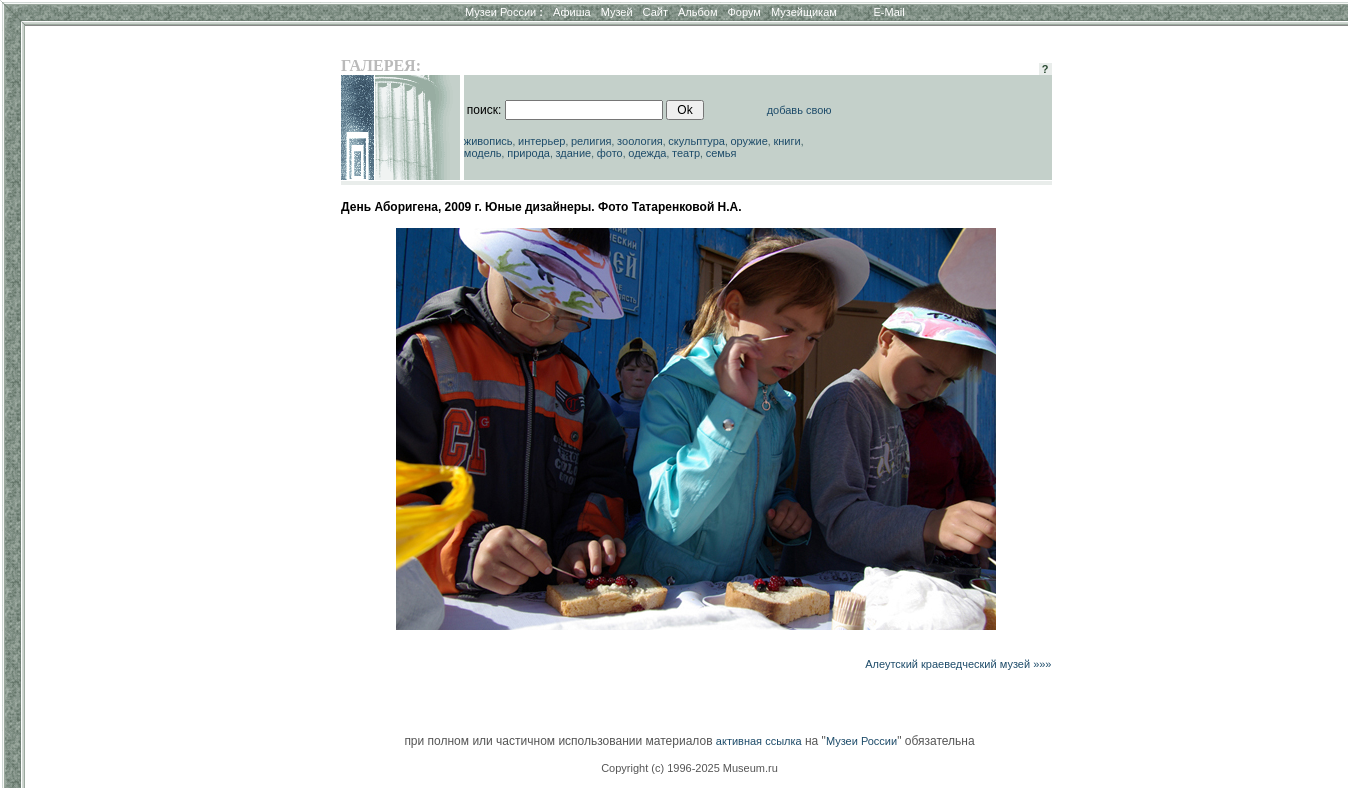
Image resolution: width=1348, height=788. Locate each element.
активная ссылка (759, 741)
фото (610, 153)
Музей (617, 12)
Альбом (697, 12)
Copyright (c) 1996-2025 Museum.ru (689, 768)
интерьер (541, 141)
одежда (647, 153)
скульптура (696, 141)
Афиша (572, 12)
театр (686, 153)
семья (721, 153)
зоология (640, 141)
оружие (749, 141)
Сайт (655, 12)
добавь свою (799, 110)
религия (591, 141)
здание (573, 153)
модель (483, 153)
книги (786, 141)
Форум (743, 12)
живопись (488, 141)
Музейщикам (804, 12)
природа (528, 153)
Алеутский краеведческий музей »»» (958, 664)
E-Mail (889, 12)
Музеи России (504, 12)
